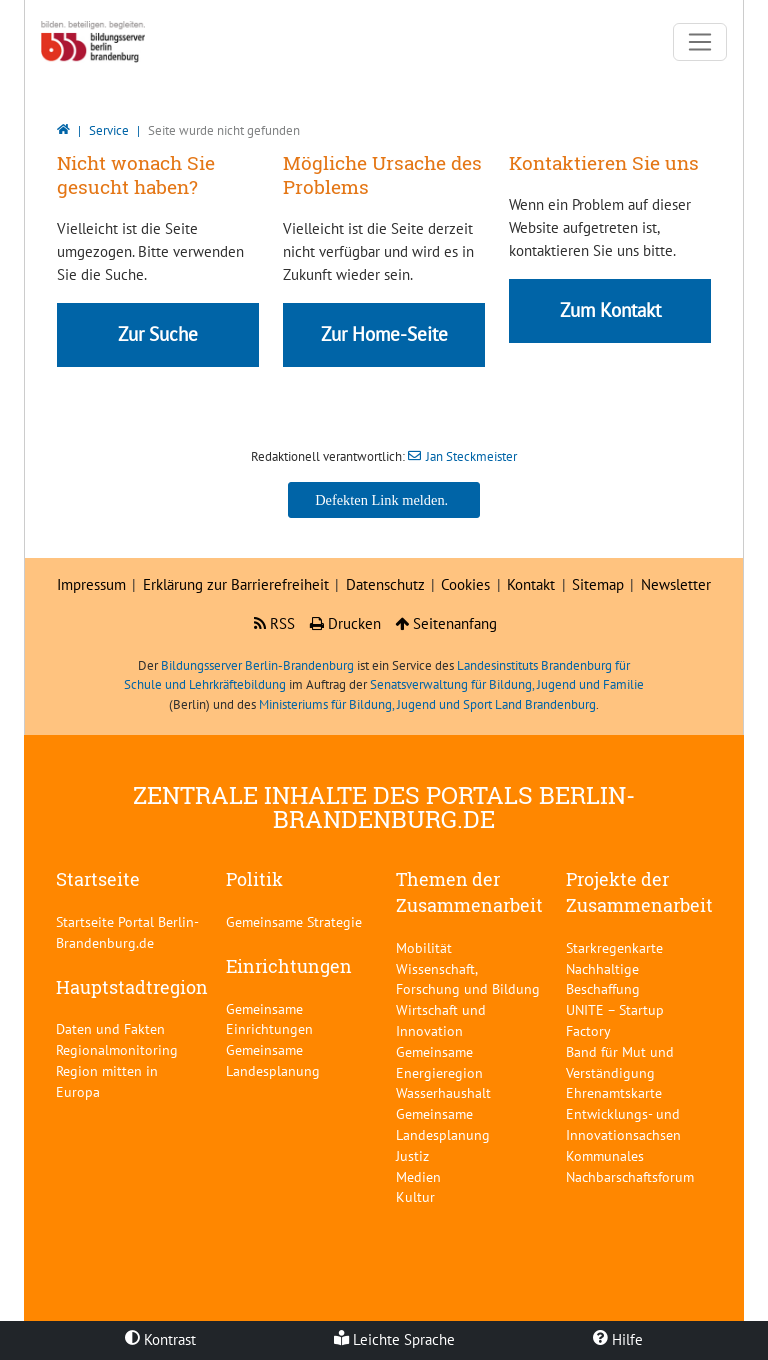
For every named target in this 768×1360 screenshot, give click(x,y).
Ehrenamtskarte (614, 1092)
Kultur (415, 1196)
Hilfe (618, 1339)
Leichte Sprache (394, 1339)
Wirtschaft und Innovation (441, 1020)
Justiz (412, 1155)
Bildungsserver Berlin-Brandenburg (257, 665)
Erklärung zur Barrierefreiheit (236, 584)
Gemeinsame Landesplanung (273, 1060)
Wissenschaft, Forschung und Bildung (468, 979)
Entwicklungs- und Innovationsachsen (623, 1124)
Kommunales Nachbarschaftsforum (630, 1166)
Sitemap (598, 584)
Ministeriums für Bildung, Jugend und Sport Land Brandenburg (427, 704)
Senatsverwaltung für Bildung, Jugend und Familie (507, 684)
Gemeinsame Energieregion (439, 1062)
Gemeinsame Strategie (294, 921)
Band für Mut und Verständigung (620, 1062)
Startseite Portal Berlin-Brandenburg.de (127, 932)
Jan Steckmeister (471, 456)
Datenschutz (385, 584)
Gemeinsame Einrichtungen (269, 1019)
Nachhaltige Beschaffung (603, 979)
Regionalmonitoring (117, 1049)
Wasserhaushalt (443, 1092)
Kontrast (160, 1339)
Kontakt (531, 584)
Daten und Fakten (110, 1028)
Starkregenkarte (614, 947)
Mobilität (424, 947)
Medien (418, 1176)
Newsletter (676, 584)
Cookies (465, 584)
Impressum (91, 584)
